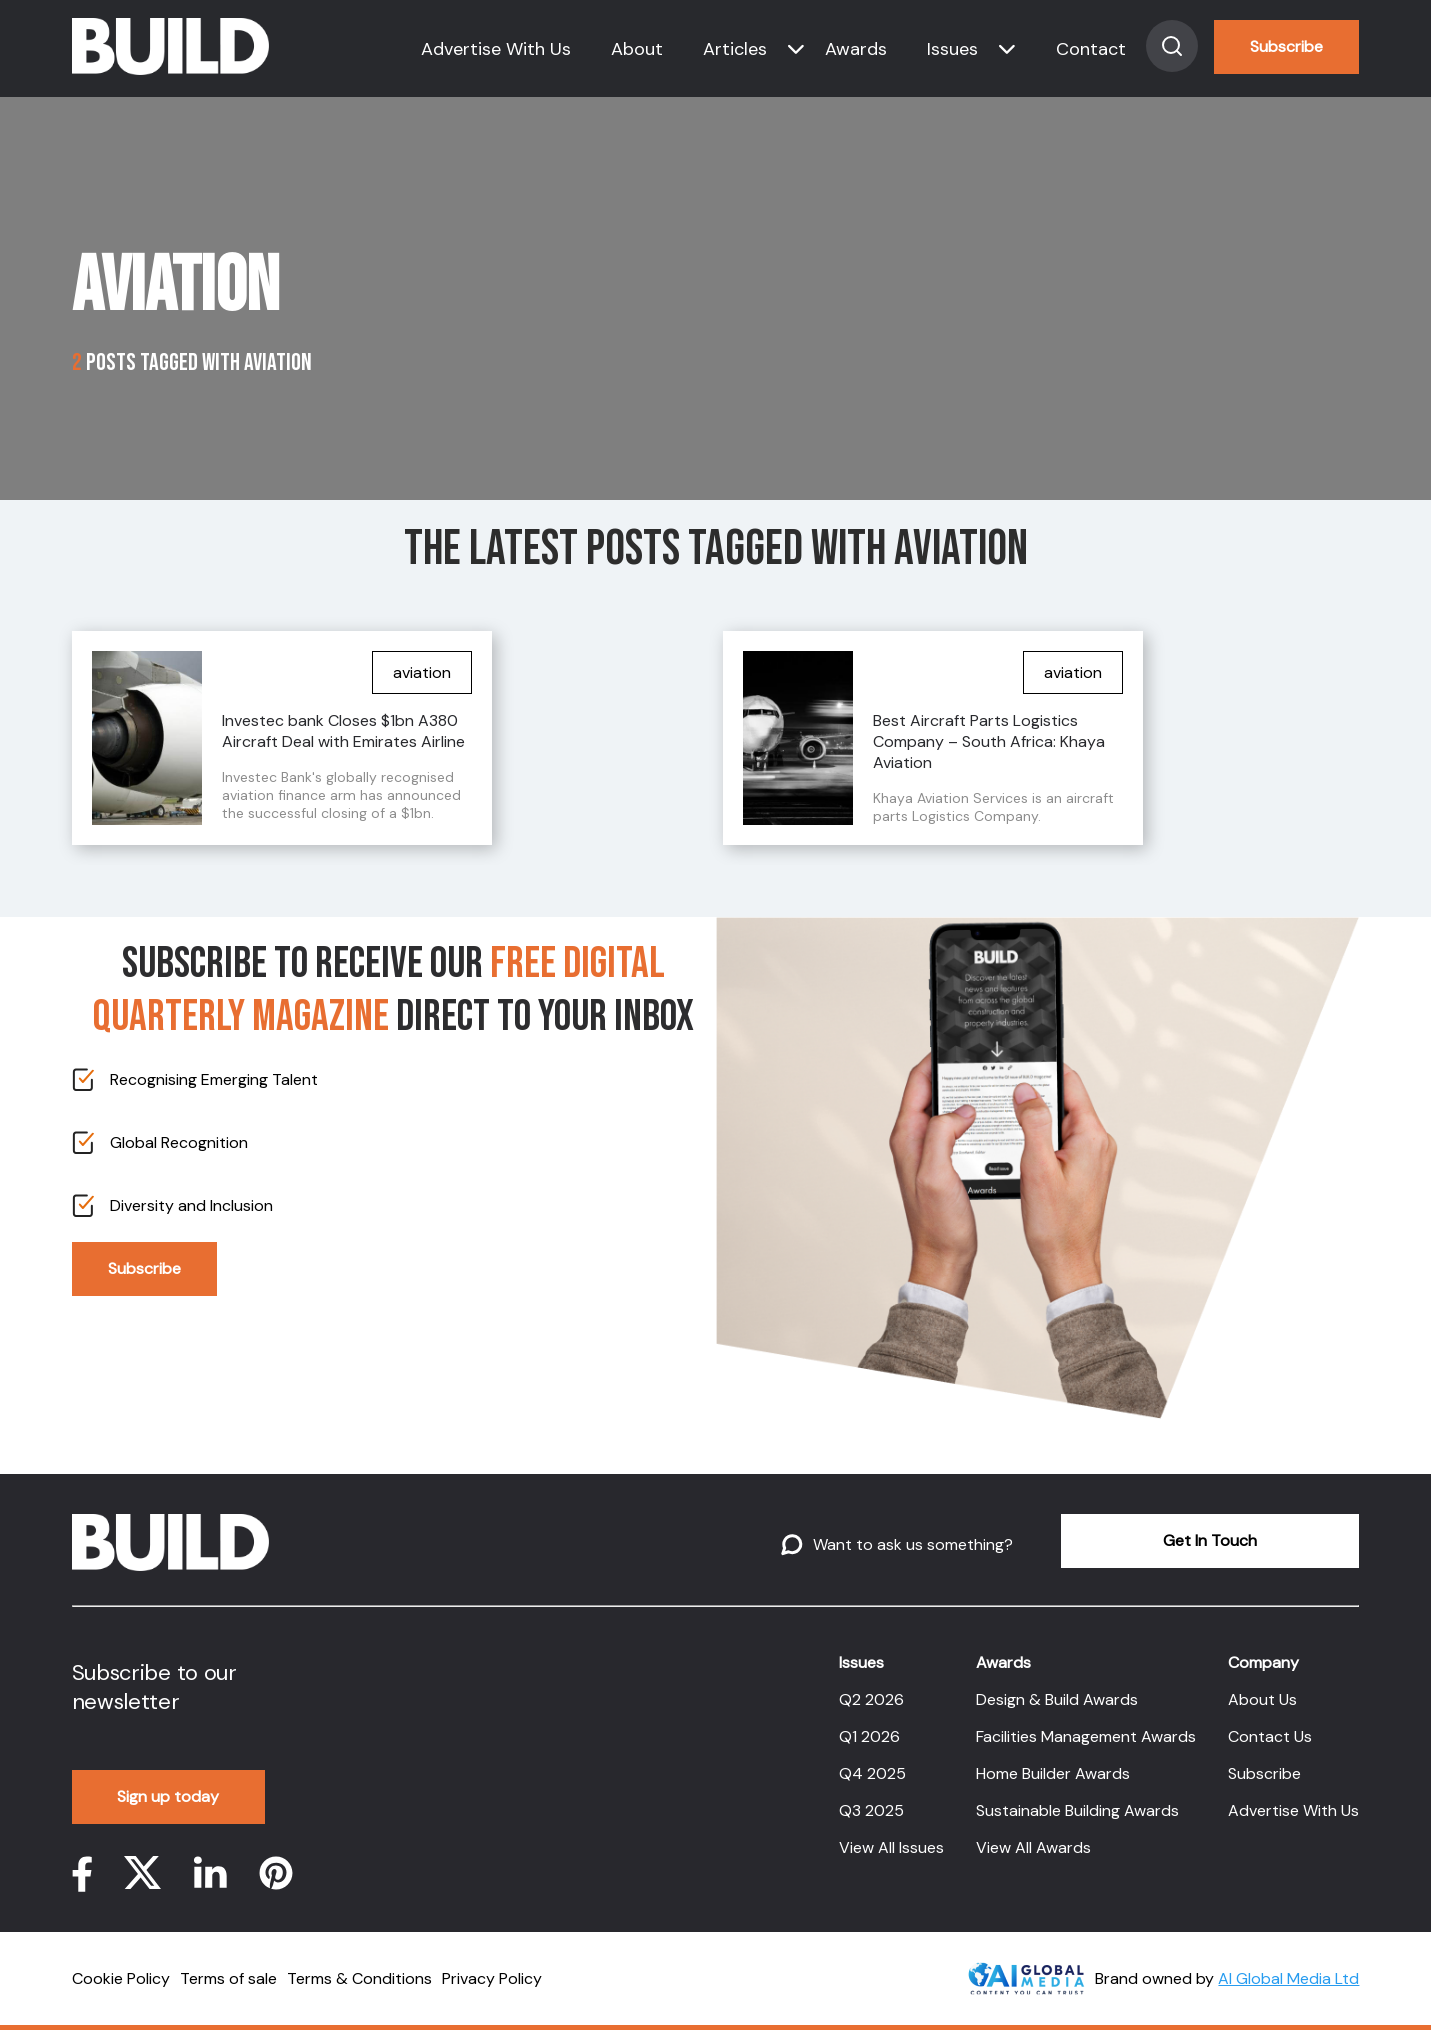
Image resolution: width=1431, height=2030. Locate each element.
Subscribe (1286, 46)
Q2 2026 (871, 1699)
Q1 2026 (869, 1736)
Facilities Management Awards (1086, 1736)
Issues (952, 49)
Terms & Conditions (359, 1978)
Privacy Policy (492, 1978)
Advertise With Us (496, 49)
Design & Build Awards (1057, 1699)
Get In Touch (1210, 1540)
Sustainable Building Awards (1077, 1810)
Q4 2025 (872, 1773)
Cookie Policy (121, 1978)
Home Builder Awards (1053, 1773)
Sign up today (168, 1796)
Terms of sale (228, 1978)
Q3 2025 (871, 1810)
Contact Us (1270, 1736)
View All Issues (891, 1847)
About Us (1262, 1699)
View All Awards (1033, 1847)
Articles (735, 49)
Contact (1091, 49)
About (637, 49)
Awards (856, 49)
